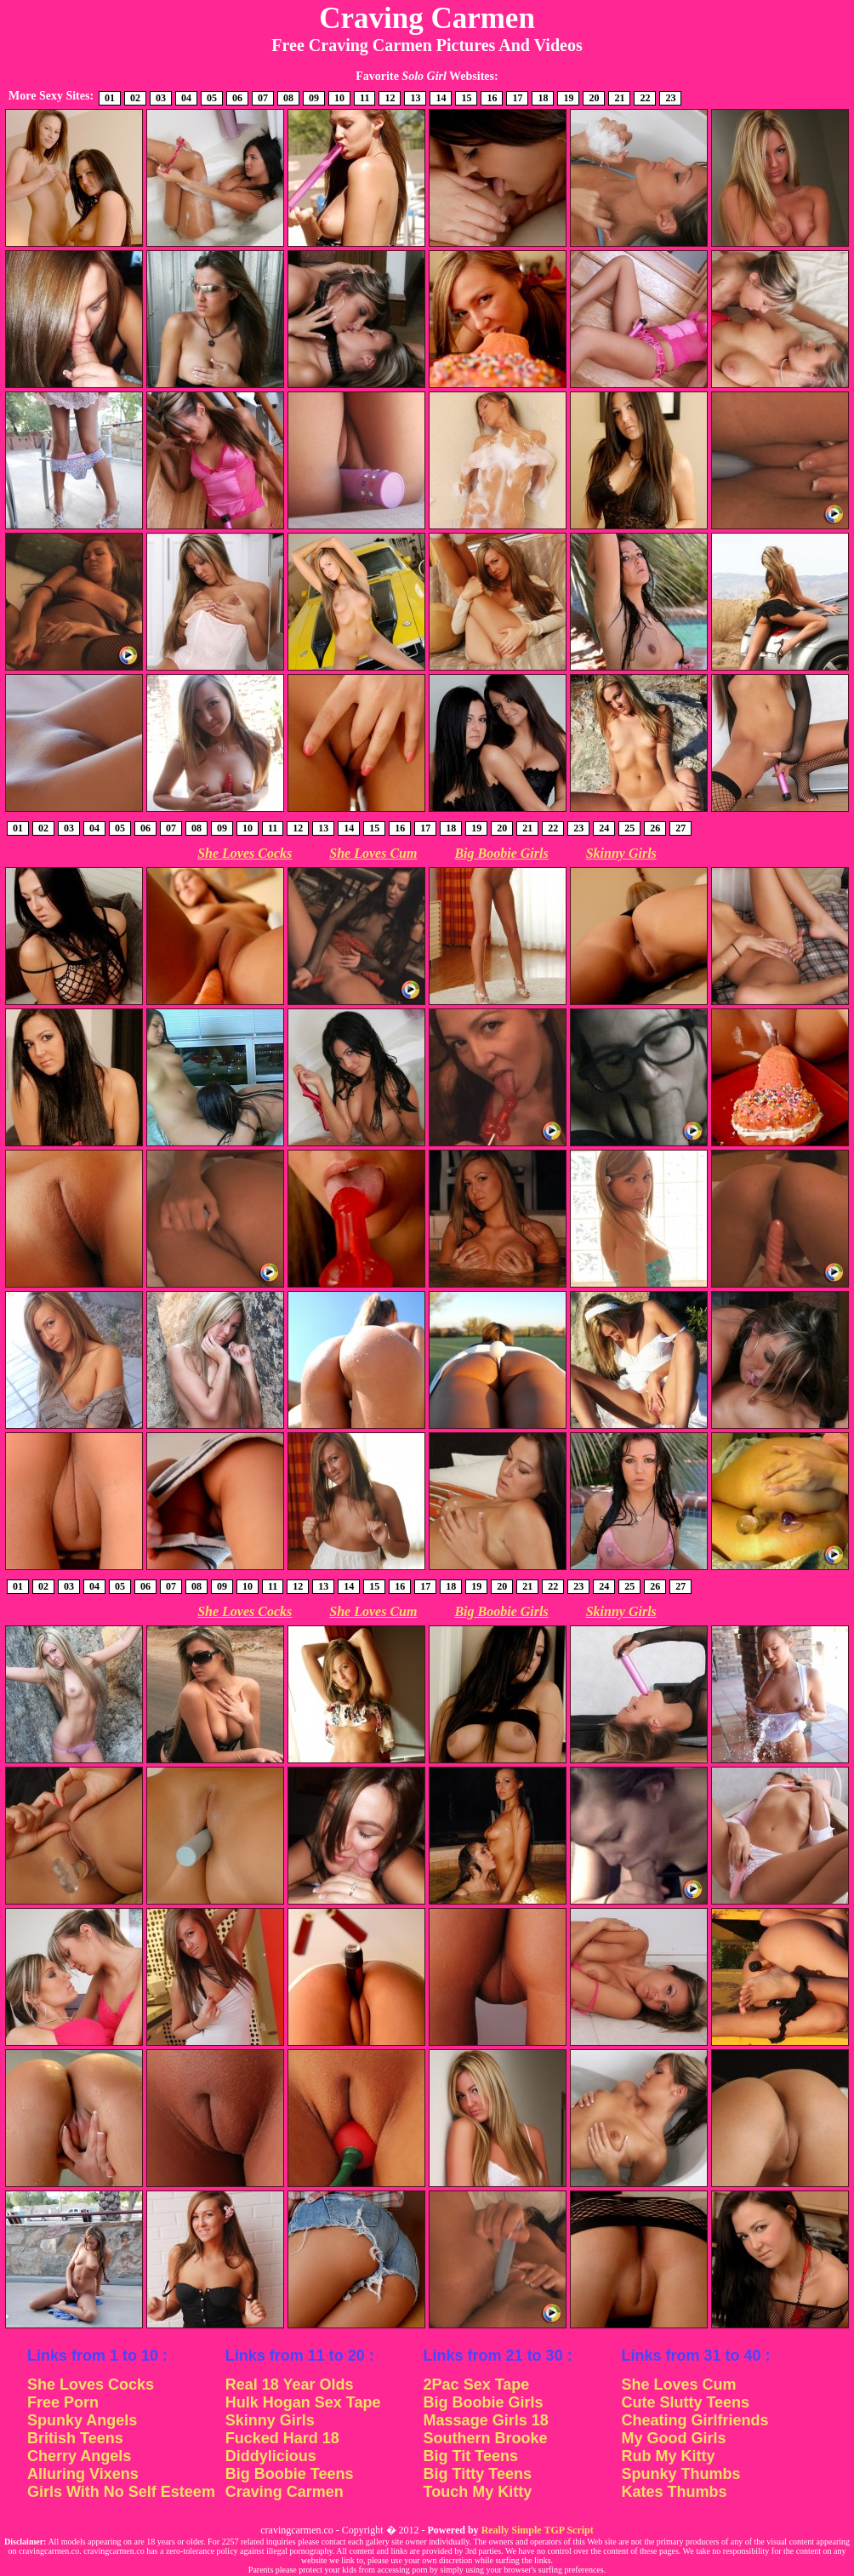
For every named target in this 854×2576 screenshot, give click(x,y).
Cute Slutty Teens (685, 2402)
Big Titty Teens (478, 2473)
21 (619, 98)
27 (680, 828)
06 (237, 98)
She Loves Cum (373, 853)
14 (441, 98)
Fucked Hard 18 (282, 2438)
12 (389, 98)
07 (263, 98)
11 (364, 98)
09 (314, 98)
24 (604, 828)
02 (135, 98)
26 (655, 828)
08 (288, 98)
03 (161, 98)
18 (543, 98)
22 (645, 98)
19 (568, 98)
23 (670, 98)
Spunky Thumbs (680, 2473)
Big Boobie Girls (501, 853)
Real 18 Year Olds (289, 2384)
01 (110, 98)
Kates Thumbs (673, 2491)
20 (594, 98)
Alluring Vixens (83, 2473)
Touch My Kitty (478, 2491)
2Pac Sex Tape (477, 2384)
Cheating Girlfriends (694, 2420)
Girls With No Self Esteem (121, 2491)
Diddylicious (270, 2456)
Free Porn (63, 2402)
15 (466, 98)
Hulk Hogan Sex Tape (303, 2402)
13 (415, 98)
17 (517, 98)
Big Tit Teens (471, 2456)
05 (212, 98)
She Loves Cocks (244, 853)
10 (339, 98)
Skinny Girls (621, 853)
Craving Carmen (284, 2491)
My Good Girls (673, 2438)
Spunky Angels (82, 2420)
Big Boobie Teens (289, 2473)
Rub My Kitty (668, 2456)
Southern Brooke (486, 2438)
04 (186, 98)
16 (492, 98)
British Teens (75, 2438)
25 (629, 828)
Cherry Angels (79, 2456)
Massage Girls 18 (486, 2420)
